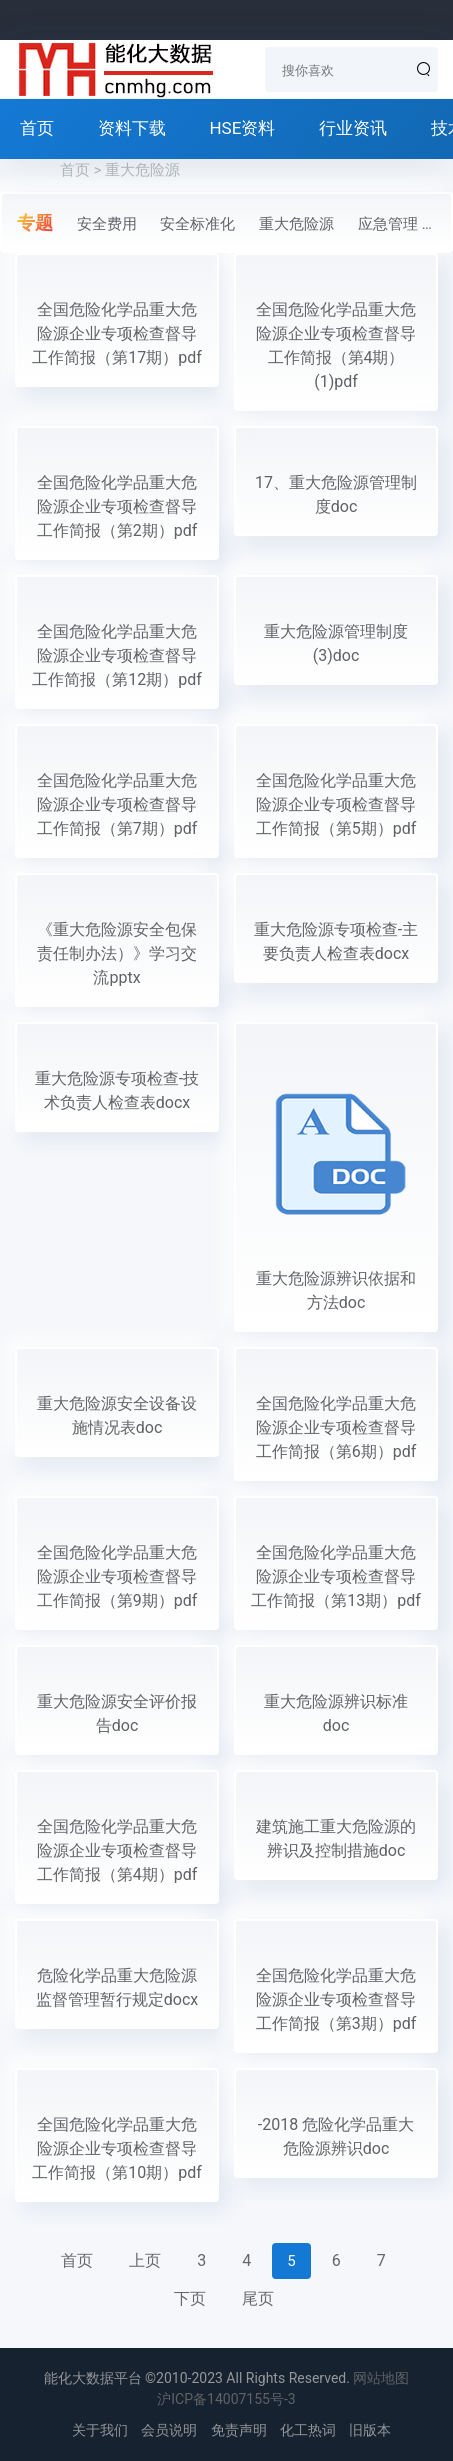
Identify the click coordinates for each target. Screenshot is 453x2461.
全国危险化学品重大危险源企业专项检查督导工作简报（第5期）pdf (336, 804)
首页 (37, 128)
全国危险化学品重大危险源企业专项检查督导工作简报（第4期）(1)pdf (336, 345)
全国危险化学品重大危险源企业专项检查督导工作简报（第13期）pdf (336, 1576)
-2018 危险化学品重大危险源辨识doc (336, 2136)
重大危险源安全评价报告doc (117, 1713)
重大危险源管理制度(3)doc (336, 643)
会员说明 (169, 2430)
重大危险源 (296, 224)
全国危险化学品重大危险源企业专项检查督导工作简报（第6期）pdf (336, 1427)
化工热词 (308, 2430)
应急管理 (388, 224)
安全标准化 (197, 224)
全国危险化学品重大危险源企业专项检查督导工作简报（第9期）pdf (117, 1576)
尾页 (258, 2298)
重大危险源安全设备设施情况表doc (117, 1415)
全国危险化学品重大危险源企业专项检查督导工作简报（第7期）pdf (117, 804)
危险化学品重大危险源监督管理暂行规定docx (117, 1987)
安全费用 (107, 224)
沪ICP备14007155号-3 (226, 2399)
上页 (145, 2260)
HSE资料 (242, 128)
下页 (190, 2298)
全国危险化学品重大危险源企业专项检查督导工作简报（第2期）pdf (117, 506)
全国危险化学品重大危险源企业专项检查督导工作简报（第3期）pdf (336, 1999)
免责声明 (239, 2430)
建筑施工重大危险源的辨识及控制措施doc (336, 1838)
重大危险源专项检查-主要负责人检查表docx (336, 941)
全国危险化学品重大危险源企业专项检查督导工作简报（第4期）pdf (117, 1850)
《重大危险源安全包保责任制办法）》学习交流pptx (117, 953)
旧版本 (370, 2430)
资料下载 (132, 128)
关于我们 (100, 2430)
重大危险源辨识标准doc (336, 1713)
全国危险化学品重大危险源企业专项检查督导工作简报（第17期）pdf (117, 333)
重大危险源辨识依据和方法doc (336, 1290)
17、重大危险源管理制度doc (336, 494)
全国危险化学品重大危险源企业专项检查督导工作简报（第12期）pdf (117, 655)
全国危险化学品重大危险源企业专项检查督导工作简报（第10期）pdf (117, 2148)
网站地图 (381, 2378)
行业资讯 (353, 128)
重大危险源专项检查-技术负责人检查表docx (117, 1090)
